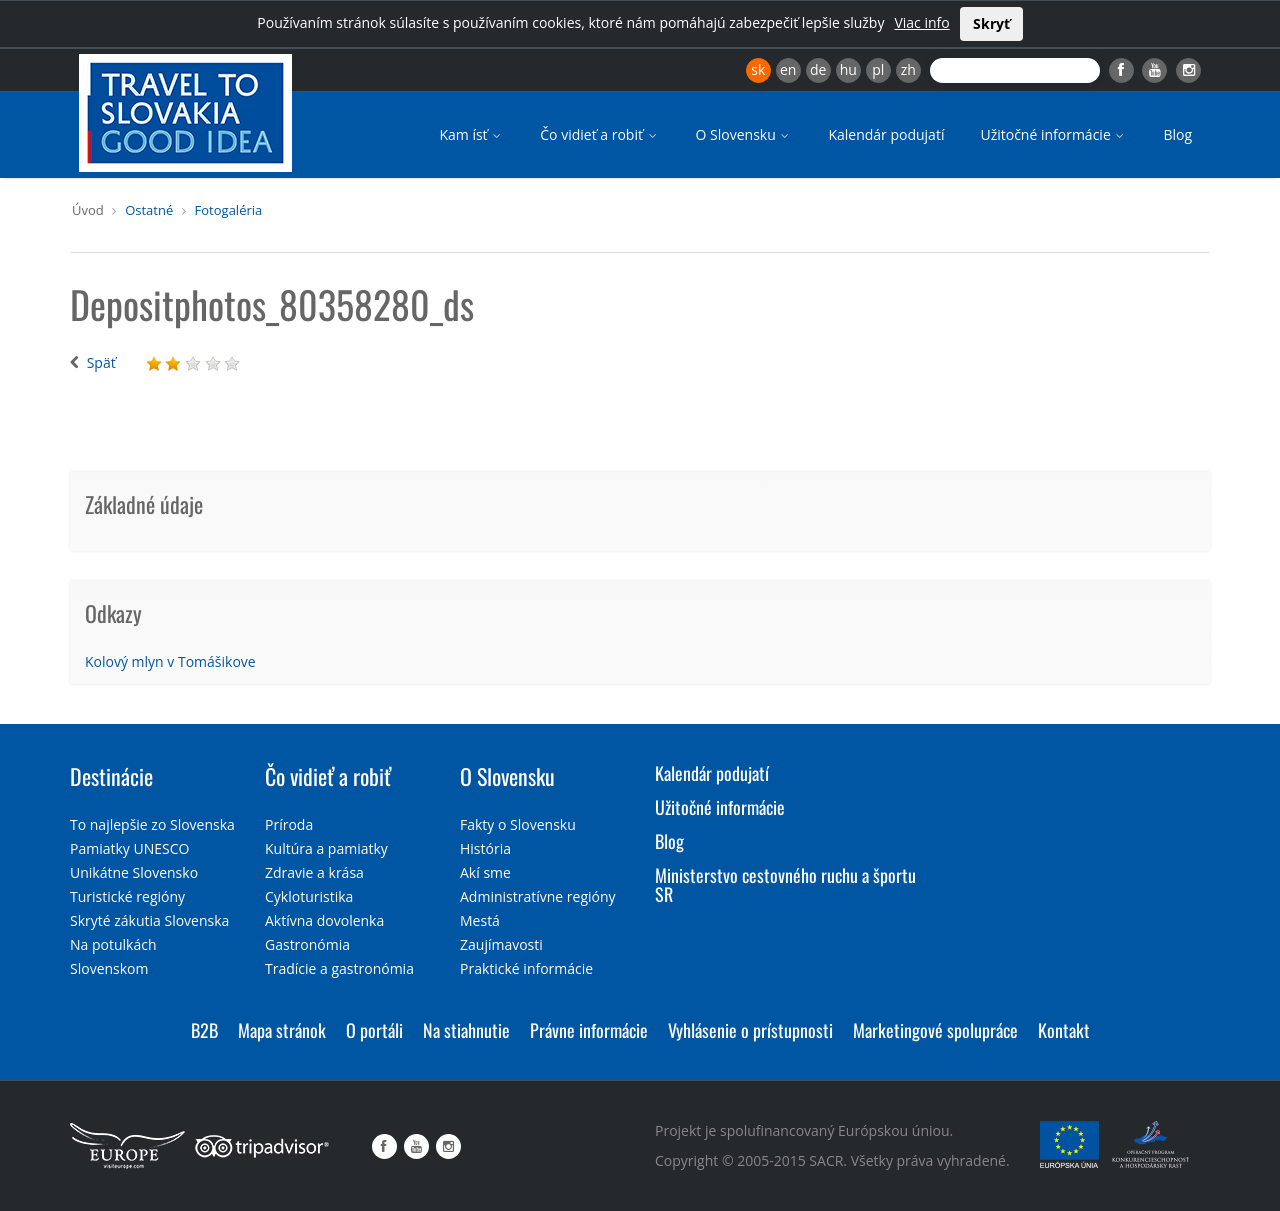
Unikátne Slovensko (134, 872)
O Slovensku (744, 134)
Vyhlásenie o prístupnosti (750, 1030)
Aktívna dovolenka (324, 920)
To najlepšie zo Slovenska (152, 824)
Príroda (289, 824)
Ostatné (149, 210)
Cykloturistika (309, 896)
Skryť (991, 23)
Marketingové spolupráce (935, 1030)
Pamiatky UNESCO (129, 848)
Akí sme (485, 872)
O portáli (374, 1030)
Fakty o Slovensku (518, 824)
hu (848, 69)
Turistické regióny (127, 896)
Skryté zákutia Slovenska (149, 920)
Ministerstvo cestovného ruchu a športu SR (785, 885)
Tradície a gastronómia (339, 968)
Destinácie (111, 776)
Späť (101, 362)
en (788, 69)
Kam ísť (471, 134)
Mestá (480, 920)
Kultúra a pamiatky (326, 848)
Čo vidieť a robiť (599, 134)
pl (878, 69)
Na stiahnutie (466, 1030)
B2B (204, 1030)
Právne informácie (589, 1030)
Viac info (921, 22)
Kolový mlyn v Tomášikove (170, 661)
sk (758, 69)
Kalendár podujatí (886, 134)
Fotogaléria (229, 210)
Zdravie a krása (314, 872)
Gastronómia (307, 944)
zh (908, 69)
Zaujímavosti (501, 944)
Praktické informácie (526, 968)
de (818, 69)
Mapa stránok (282, 1030)
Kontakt (1064, 1030)
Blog (1177, 134)
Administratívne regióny (538, 896)
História (485, 848)
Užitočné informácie (1053, 134)
